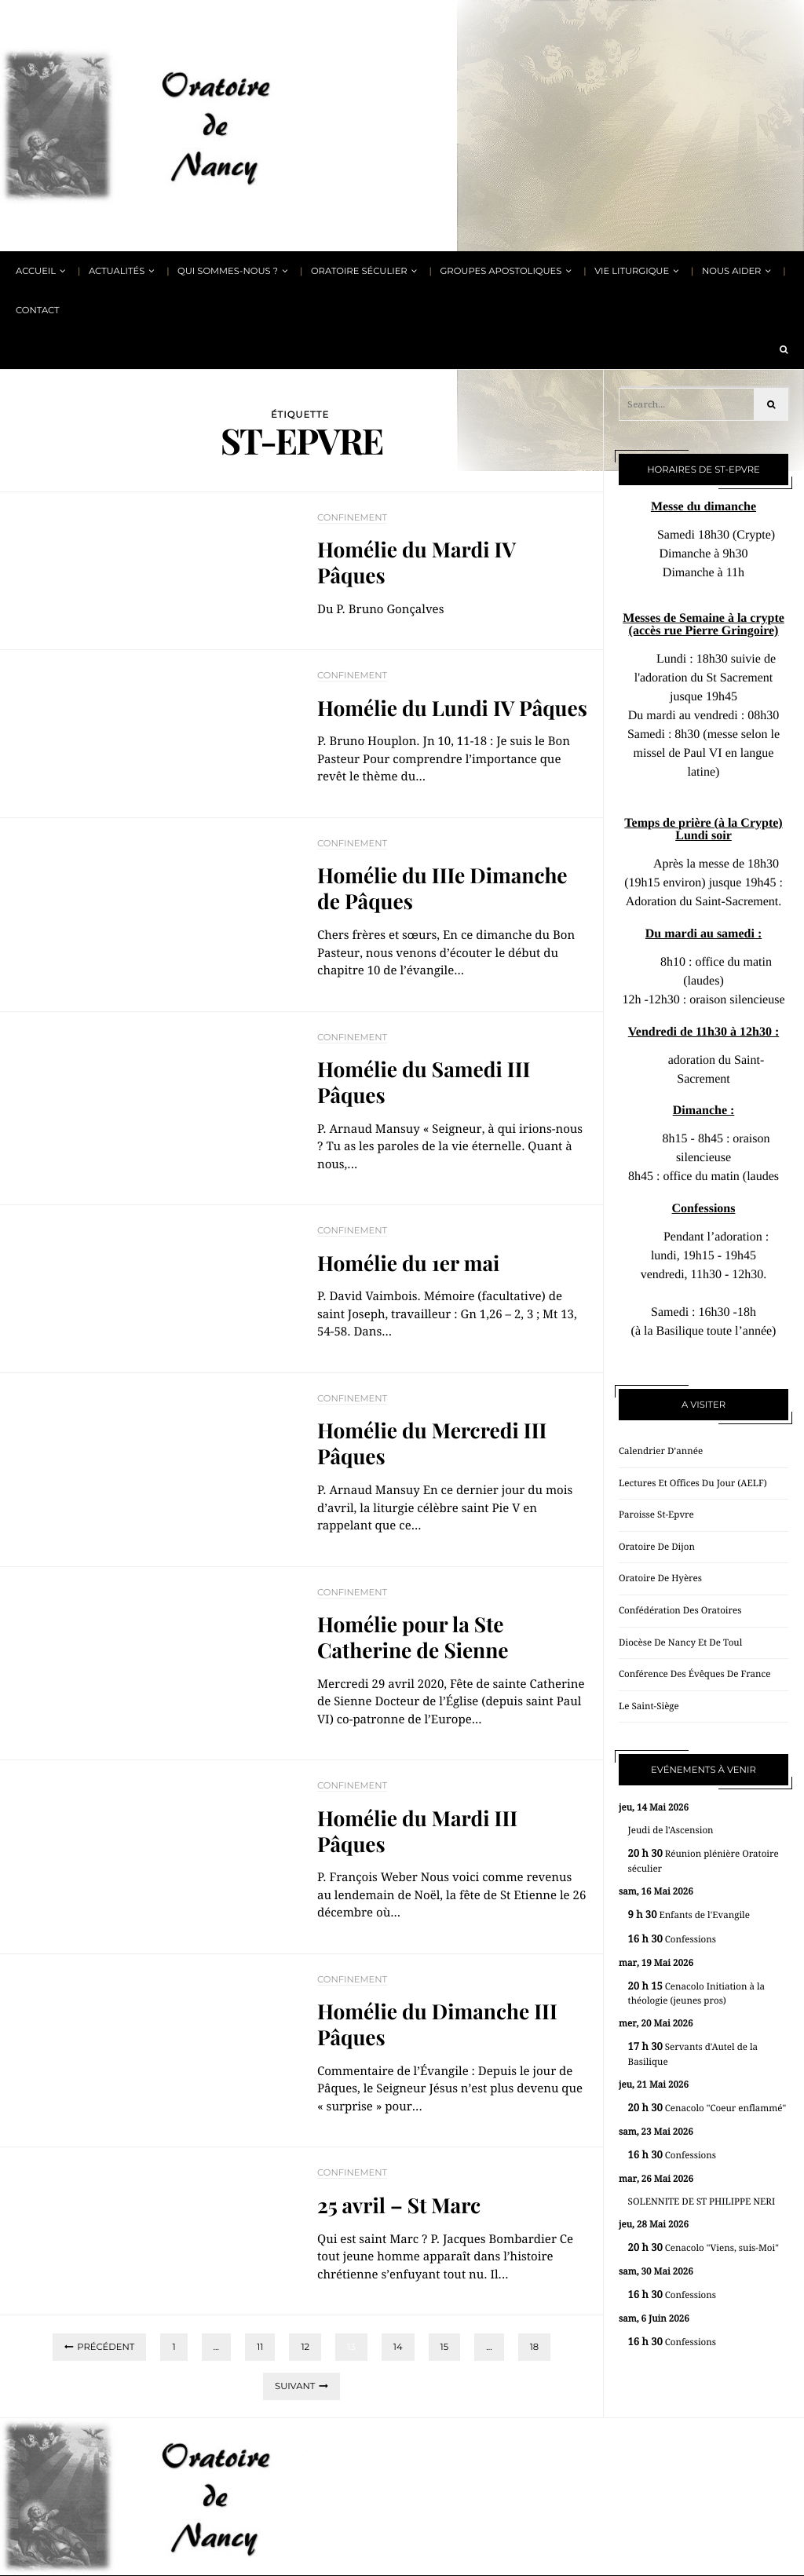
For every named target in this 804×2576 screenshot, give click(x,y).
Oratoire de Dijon (657, 1546)
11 (260, 2346)
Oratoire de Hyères (660, 1578)
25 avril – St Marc (399, 2205)
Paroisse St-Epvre (656, 1514)
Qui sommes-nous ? (227, 270)
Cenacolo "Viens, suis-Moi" (703, 2248)
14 (398, 2346)
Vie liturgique (631, 270)
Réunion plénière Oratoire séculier (703, 1861)
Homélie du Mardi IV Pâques (416, 562)
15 (444, 2346)
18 (534, 2346)
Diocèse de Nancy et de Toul (680, 1642)
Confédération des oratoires (680, 1610)
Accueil (36, 270)
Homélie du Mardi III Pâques (417, 1831)
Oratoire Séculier (359, 270)
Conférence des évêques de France (694, 1673)
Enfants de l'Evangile (689, 1915)
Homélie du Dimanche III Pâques (437, 2024)
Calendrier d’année (661, 1450)
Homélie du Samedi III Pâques (423, 1082)
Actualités (116, 270)
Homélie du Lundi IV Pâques (452, 708)
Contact (38, 310)
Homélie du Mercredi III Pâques (431, 1443)
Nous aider (731, 270)
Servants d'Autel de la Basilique (693, 2054)
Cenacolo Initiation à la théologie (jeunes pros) (697, 1994)
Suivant (295, 2386)
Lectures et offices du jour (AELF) (693, 1483)
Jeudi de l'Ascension (671, 1830)
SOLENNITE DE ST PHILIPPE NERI (702, 2201)
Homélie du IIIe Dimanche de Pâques (442, 888)
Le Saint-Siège (649, 1706)
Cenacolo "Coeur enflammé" (707, 2108)
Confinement (352, 517)
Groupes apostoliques (500, 270)
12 (305, 2346)
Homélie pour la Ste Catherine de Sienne (413, 1637)
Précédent (105, 2346)
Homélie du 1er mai (408, 1263)
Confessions (672, 1940)
